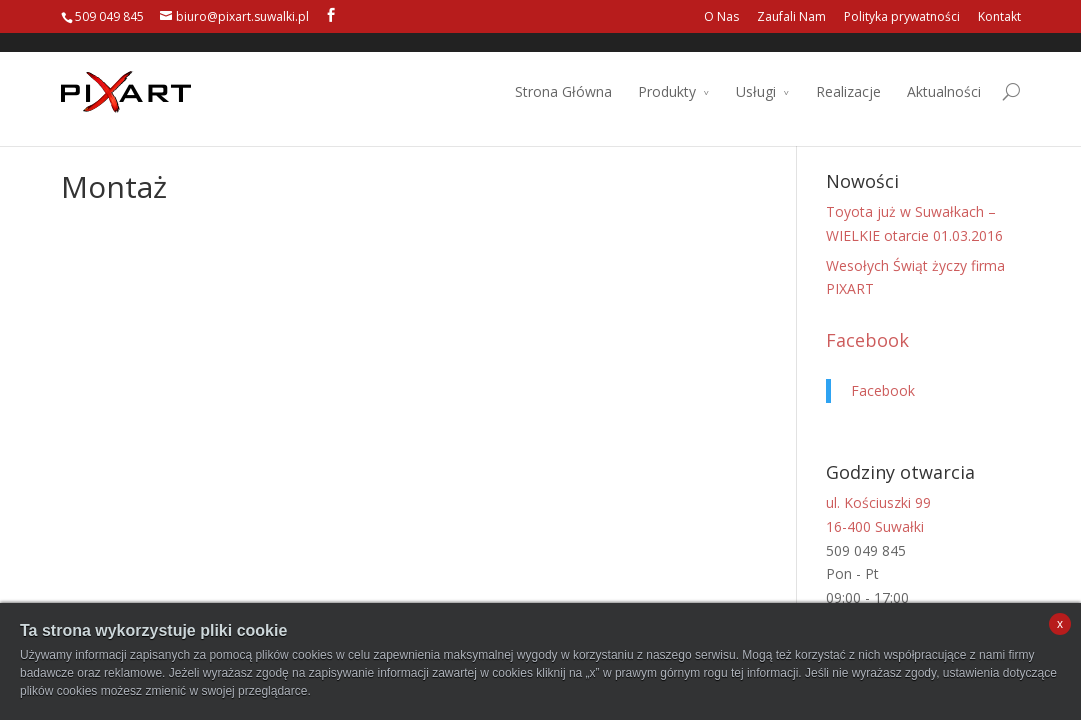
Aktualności (944, 73)
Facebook (867, 340)
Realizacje (848, 73)
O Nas (721, 16)
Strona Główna (563, 73)
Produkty (667, 73)
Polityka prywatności (902, 16)
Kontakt (999, 16)
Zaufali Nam (791, 16)
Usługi (756, 73)
